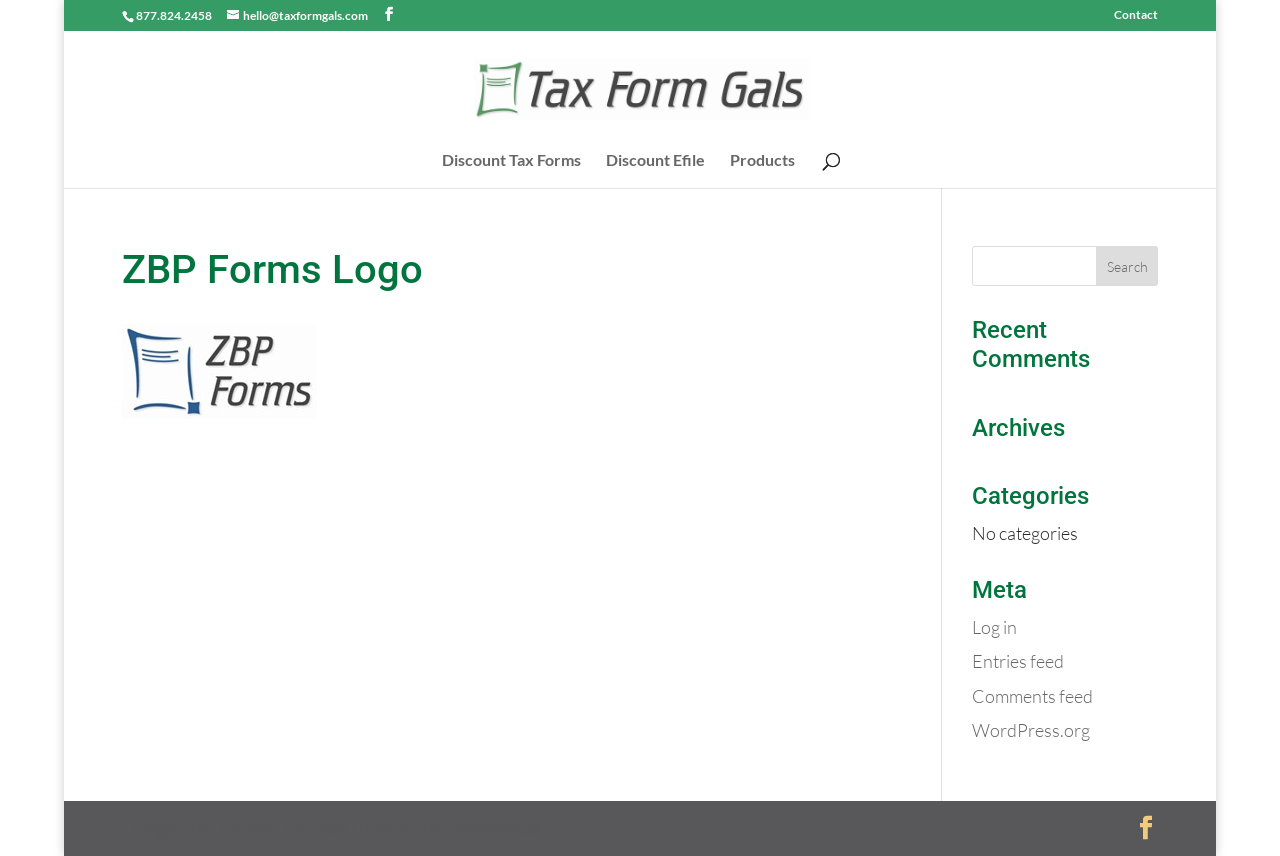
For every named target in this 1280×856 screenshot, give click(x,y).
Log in (994, 627)
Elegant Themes (283, 828)
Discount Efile (655, 161)
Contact (1136, 15)
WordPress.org (1031, 730)
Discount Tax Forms (511, 161)
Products (762, 161)
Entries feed (1018, 661)
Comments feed (1032, 696)
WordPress (497, 828)
